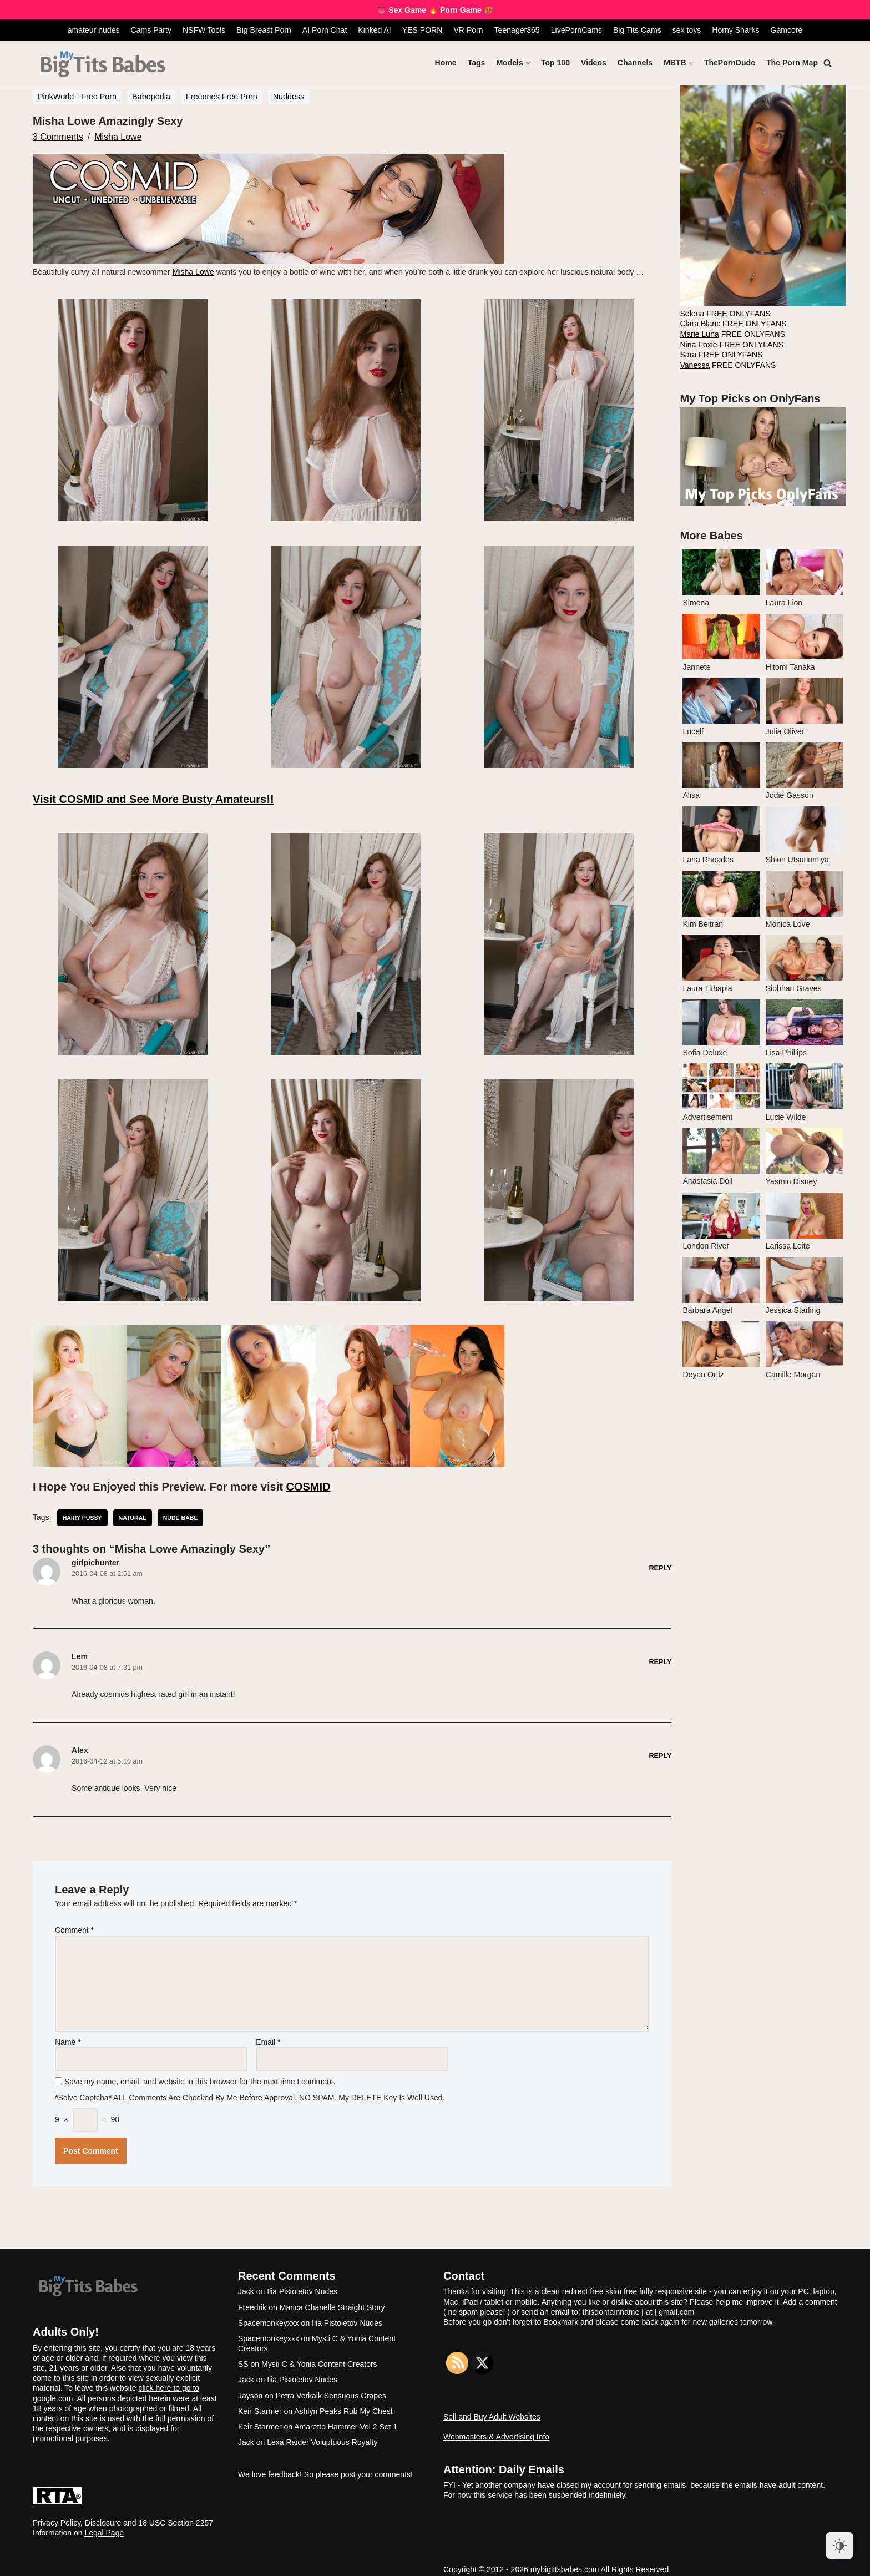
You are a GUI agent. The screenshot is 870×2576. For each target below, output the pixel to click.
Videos (595, 62)
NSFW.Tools (205, 30)
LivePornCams (575, 30)
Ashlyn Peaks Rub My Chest (343, 2403)
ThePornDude (730, 62)
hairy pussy (82, 1515)
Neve (42, 2564)
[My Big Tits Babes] (103, 65)
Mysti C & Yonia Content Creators (319, 2356)
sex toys (685, 30)
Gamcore (785, 30)
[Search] (827, 63)
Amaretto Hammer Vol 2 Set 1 (345, 2419)
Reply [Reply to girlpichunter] (660, 1566)
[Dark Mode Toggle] (839, 2545)
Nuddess (289, 96)
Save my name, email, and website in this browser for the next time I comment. (200, 2074)
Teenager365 (516, 30)
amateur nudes (94, 30)
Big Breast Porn (264, 30)
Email (268, 2035)
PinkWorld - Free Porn (77, 96)
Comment (74, 1926)
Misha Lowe (117, 136)
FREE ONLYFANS (725, 313)
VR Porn (468, 30)
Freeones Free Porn (221, 96)
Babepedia (151, 96)
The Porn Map (792, 62)
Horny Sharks (734, 30)
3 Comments (58, 136)
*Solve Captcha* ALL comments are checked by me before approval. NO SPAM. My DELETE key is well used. (251, 2090)
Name (68, 2035)
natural (132, 1515)
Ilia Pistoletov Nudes (302, 2284)
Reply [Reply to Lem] (660, 1659)
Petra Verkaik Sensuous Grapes (331, 2387)
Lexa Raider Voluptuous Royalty (322, 2435)
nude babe (180, 1515)
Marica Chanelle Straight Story (332, 2299)
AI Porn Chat (325, 30)
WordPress (119, 2564)
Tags (478, 62)
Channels (635, 62)
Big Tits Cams (636, 30)
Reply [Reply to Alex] (660, 1752)
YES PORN (422, 30)
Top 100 (556, 62)
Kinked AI (374, 30)
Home (447, 62)
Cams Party (151, 30)
